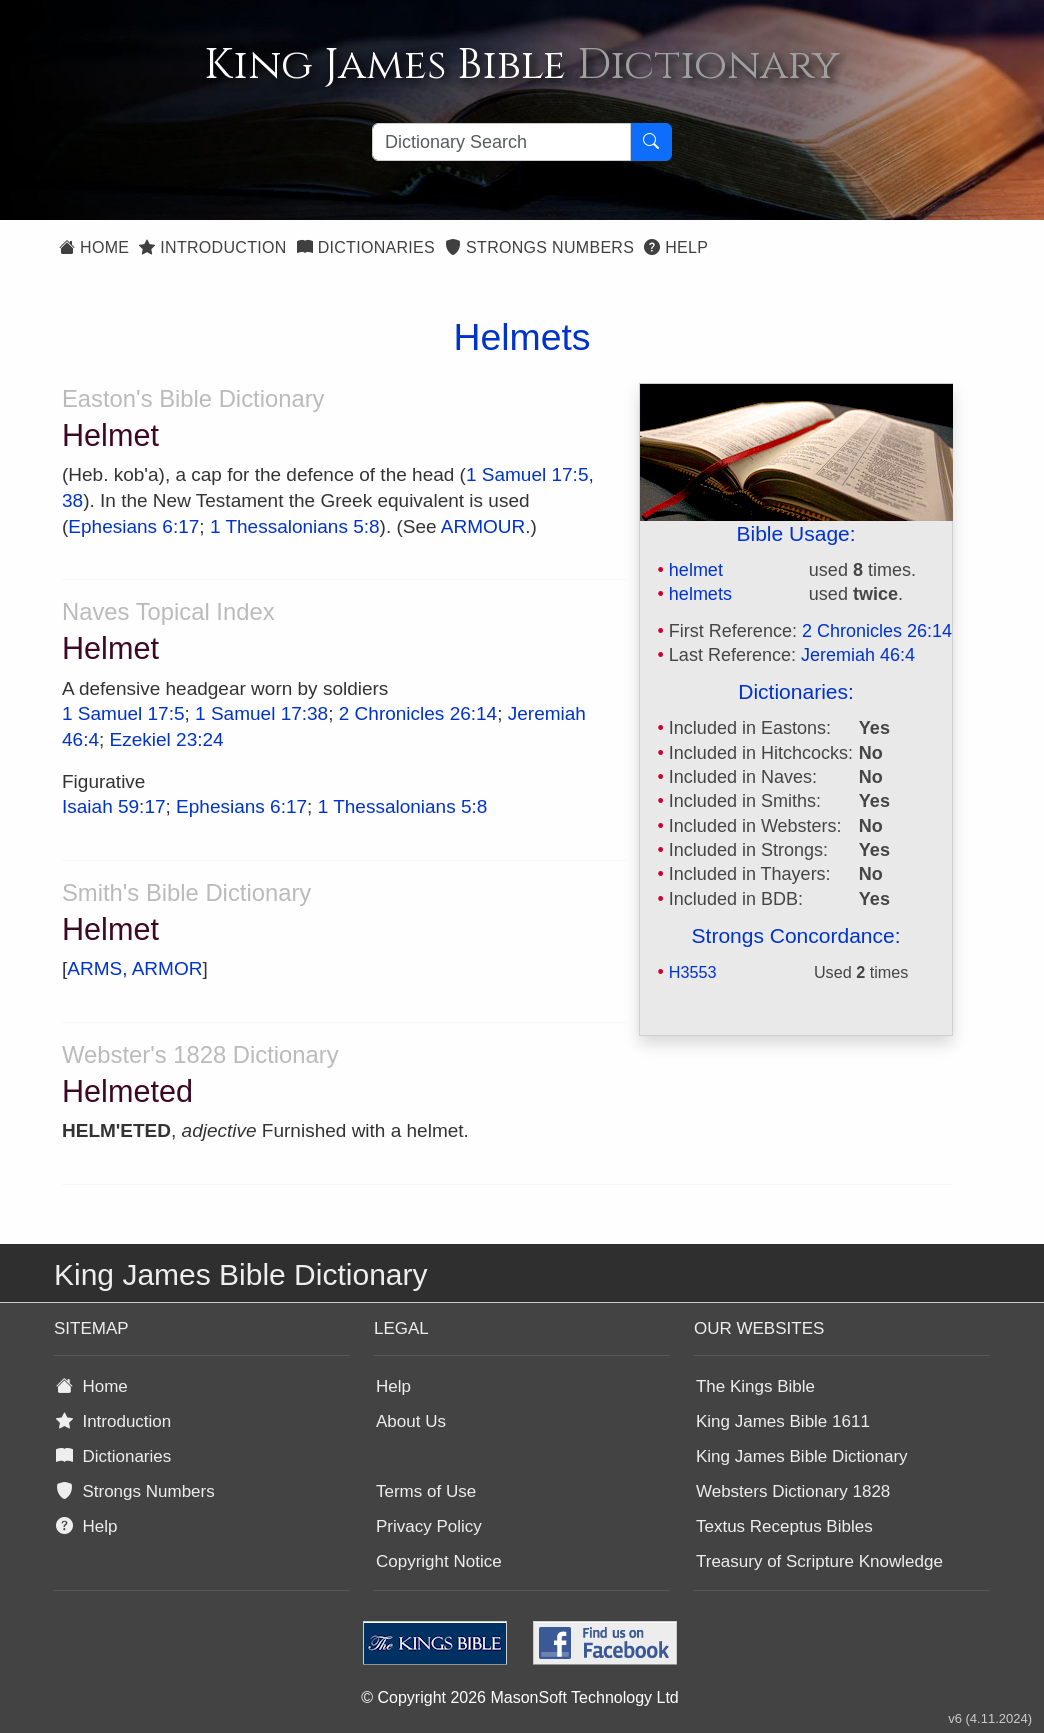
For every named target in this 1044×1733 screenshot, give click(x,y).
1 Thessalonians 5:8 (295, 526)
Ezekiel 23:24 (167, 739)
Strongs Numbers (539, 247)
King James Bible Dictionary (802, 1456)
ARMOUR (483, 526)
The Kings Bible (755, 1386)
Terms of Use (426, 1491)
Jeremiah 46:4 (858, 655)
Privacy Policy (429, 1526)
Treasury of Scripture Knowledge (819, 1561)
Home (94, 247)
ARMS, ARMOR (134, 968)
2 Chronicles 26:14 (877, 631)
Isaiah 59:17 (114, 806)
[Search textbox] (501, 142)
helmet (696, 570)
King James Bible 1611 (783, 1421)
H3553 (693, 972)
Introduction (212, 247)
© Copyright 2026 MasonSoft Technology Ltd (519, 1697)
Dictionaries (366, 247)
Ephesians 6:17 (133, 526)
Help (676, 247)
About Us (411, 1421)
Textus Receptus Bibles (784, 1526)
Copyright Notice (439, 1561)
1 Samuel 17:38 (261, 713)
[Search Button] (651, 142)
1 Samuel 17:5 (123, 713)
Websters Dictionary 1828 (793, 1491)
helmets (700, 594)
